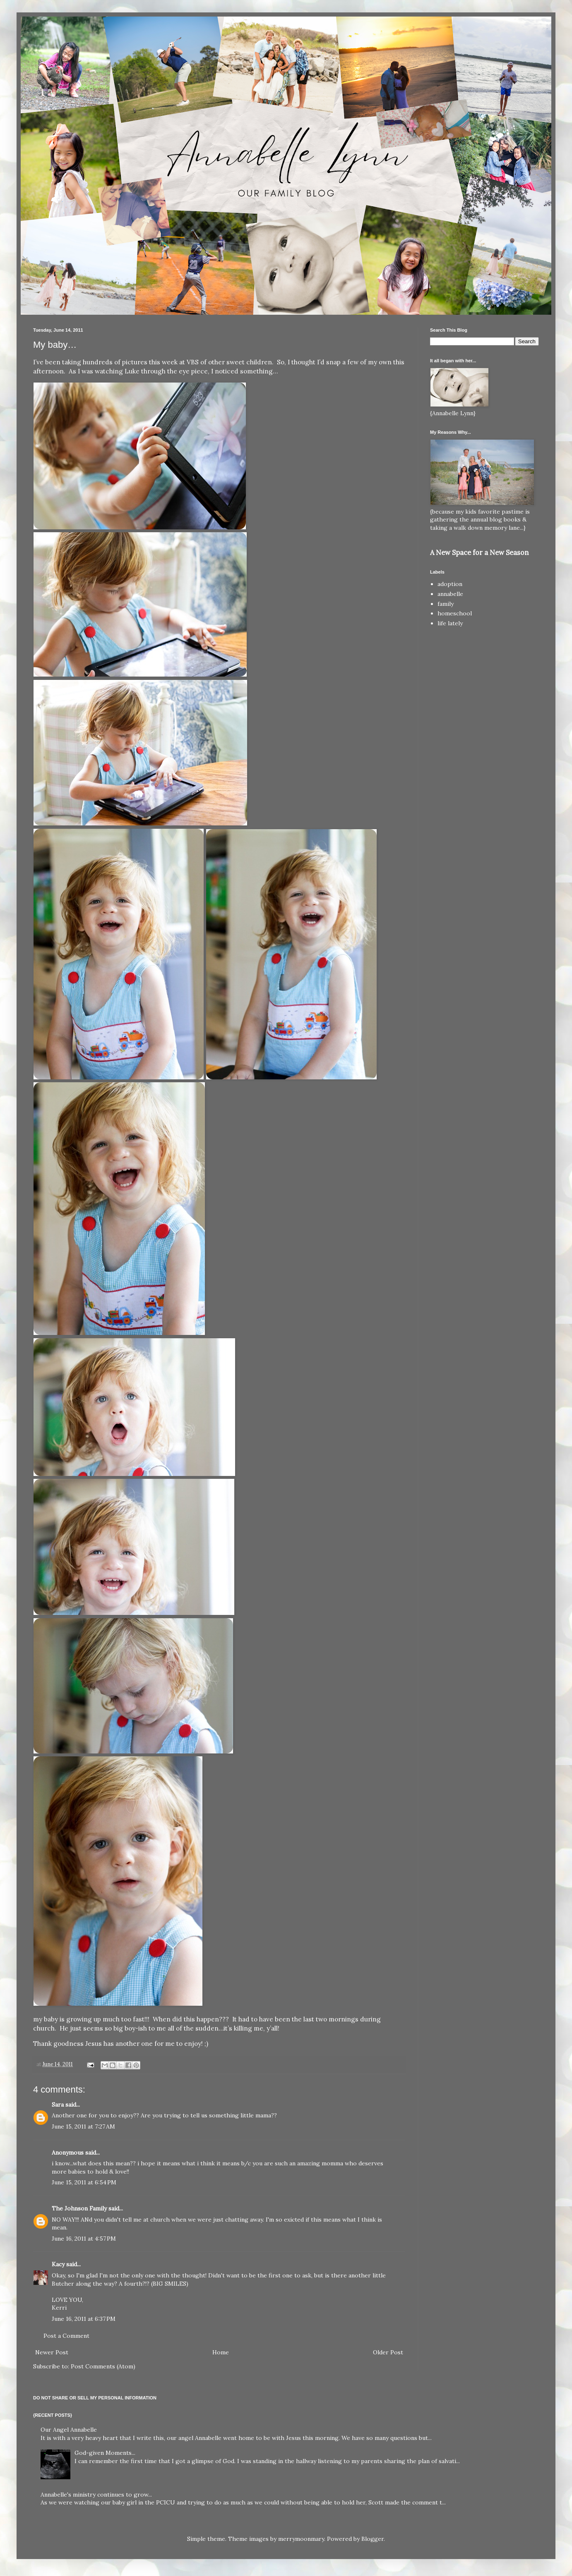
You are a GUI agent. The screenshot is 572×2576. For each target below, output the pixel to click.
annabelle (450, 594)
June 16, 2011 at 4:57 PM (84, 2238)
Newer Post (51, 2352)
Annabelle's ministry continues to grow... (96, 2494)
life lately (450, 623)
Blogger (372, 2539)
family (445, 604)
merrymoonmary (301, 2539)
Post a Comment (66, 2335)
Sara (58, 2104)
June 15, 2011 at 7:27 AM (83, 2126)
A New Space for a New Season (479, 552)
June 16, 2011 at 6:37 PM (83, 2318)
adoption (449, 584)
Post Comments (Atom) (103, 2366)
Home (220, 2352)
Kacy (58, 2264)
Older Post (388, 2352)
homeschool (454, 613)
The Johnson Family (79, 2208)
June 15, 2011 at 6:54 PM (84, 2182)
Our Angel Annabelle (69, 2429)
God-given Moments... (105, 2452)
